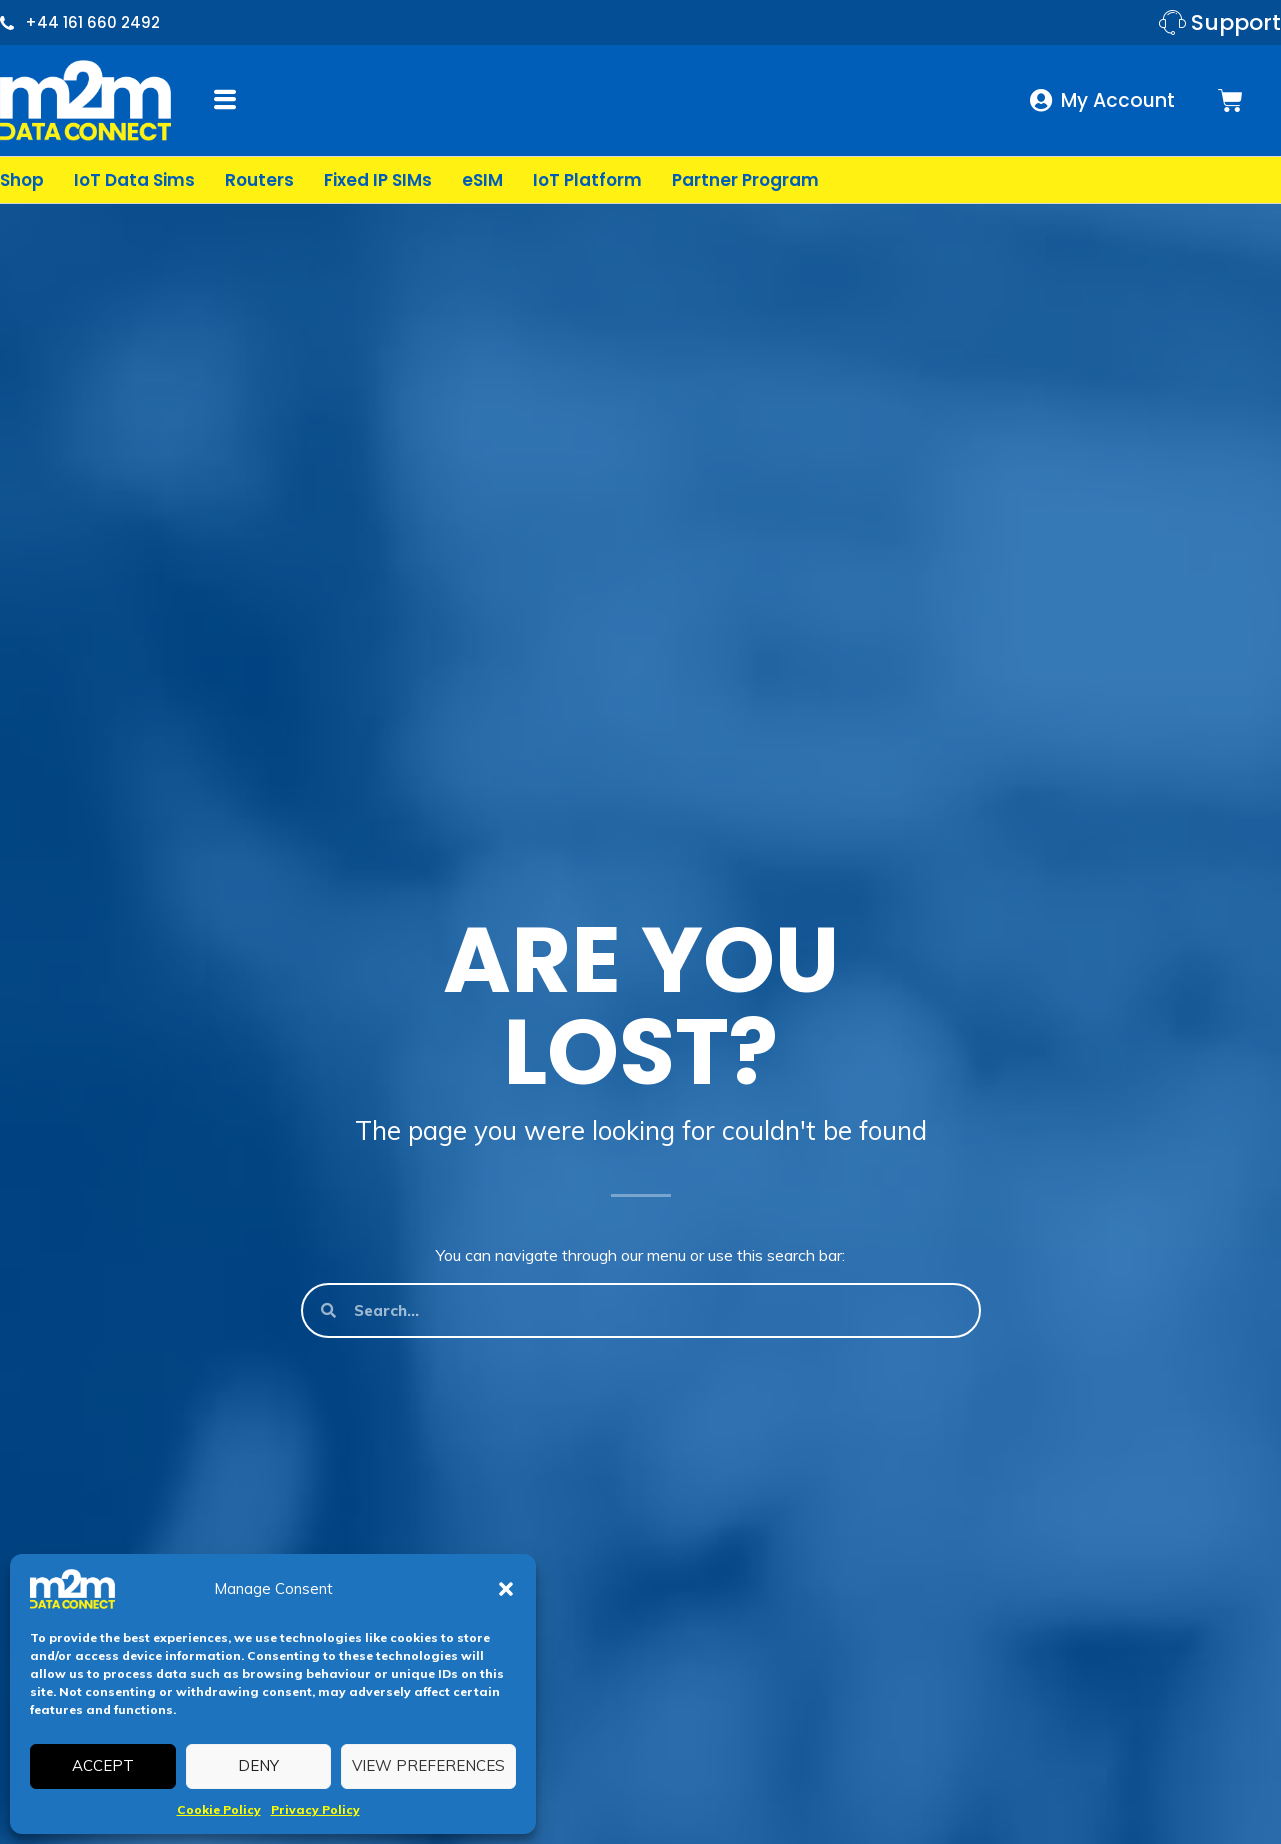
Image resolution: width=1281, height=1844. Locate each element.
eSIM (482, 180)
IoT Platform (587, 180)
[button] (506, 1589)
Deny (258, 1765)
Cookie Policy (219, 1809)
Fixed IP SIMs (378, 180)
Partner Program (745, 180)
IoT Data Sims (134, 180)
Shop (22, 180)
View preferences (428, 1765)
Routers (259, 180)
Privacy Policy (315, 1809)
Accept (103, 1765)
